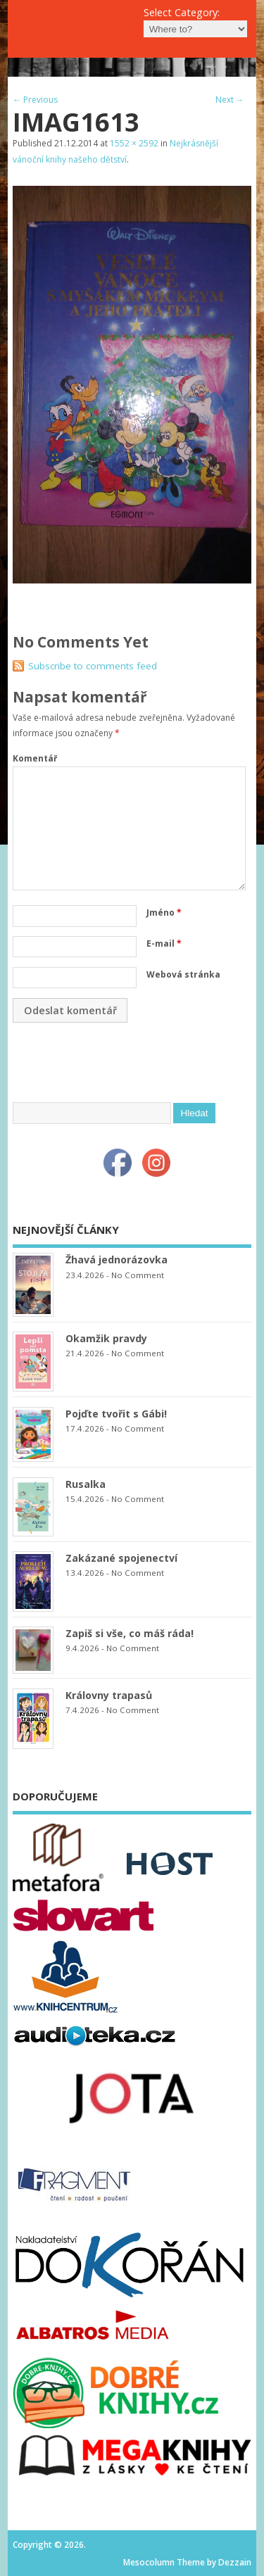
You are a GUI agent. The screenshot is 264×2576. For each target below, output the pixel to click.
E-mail (164, 943)
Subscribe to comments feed (92, 665)
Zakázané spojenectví (121, 1558)
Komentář (35, 758)
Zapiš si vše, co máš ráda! (129, 1633)
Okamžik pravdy (106, 1338)
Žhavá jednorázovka (116, 1259)
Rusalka (85, 1484)
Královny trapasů (108, 1695)
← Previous (35, 100)
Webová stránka (183, 974)
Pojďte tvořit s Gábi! (116, 1413)
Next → (229, 100)
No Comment (137, 1275)
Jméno (164, 912)
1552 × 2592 (134, 143)
